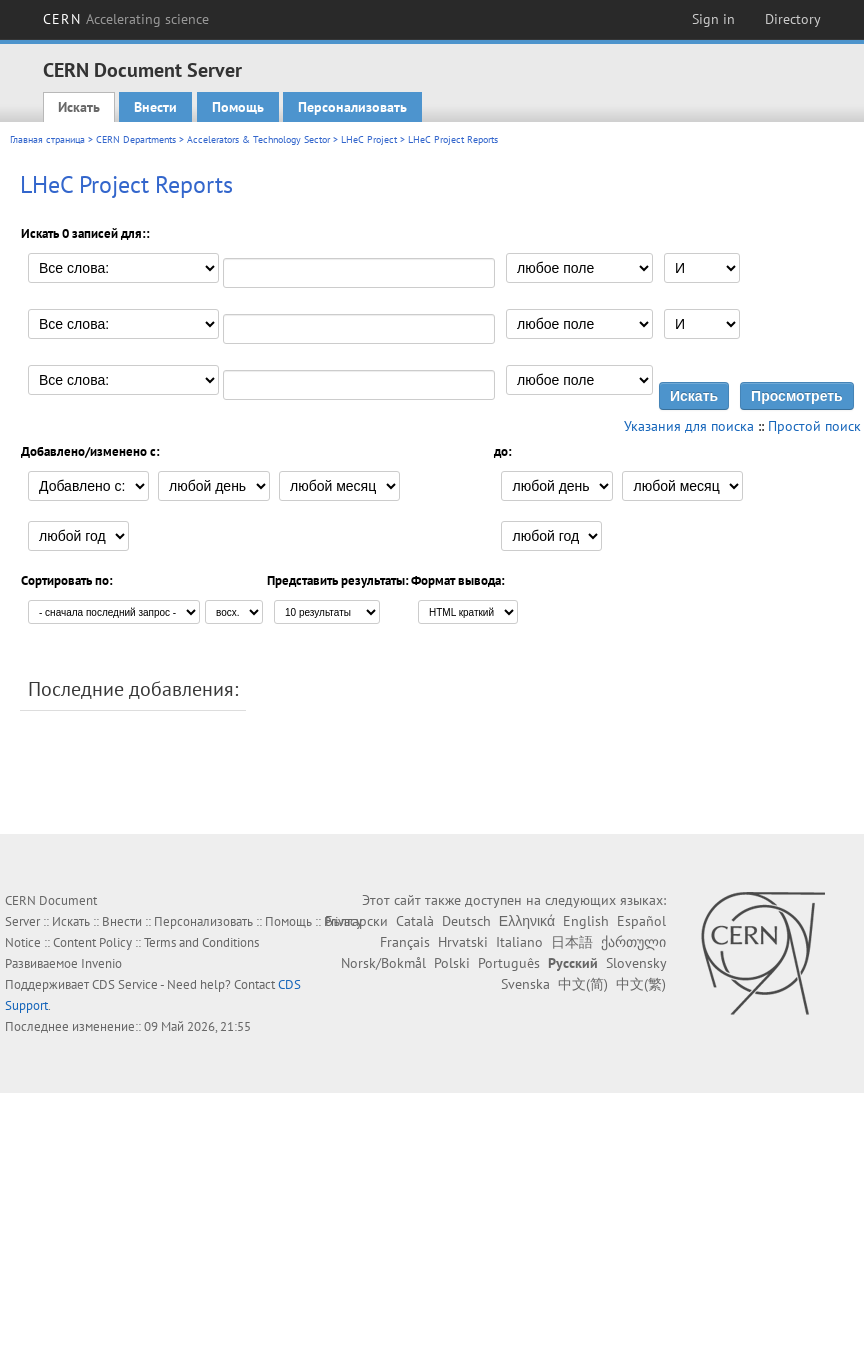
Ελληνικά (527, 921)
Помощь (238, 107)
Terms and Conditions (201, 942)
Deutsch (466, 921)
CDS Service (125, 984)
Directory (793, 19)
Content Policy (92, 942)
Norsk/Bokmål (383, 963)
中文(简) (583, 984)
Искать (79, 107)
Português (509, 963)
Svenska (525, 984)
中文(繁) (641, 984)
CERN (126, 19)
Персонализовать (352, 107)
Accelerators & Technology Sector (258, 139)
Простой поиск (814, 426)
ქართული (633, 942)
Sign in (713, 19)
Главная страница (47, 139)
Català (415, 921)
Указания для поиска (689, 426)
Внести (155, 107)
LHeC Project (369, 139)
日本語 (572, 942)
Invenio (101, 963)
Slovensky (636, 963)
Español (641, 921)
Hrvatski (463, 942)
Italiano (519, 942)
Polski (452, 963)
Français (405, 942)
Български (356, 921)
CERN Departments (136, 139)
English (586, 921)
